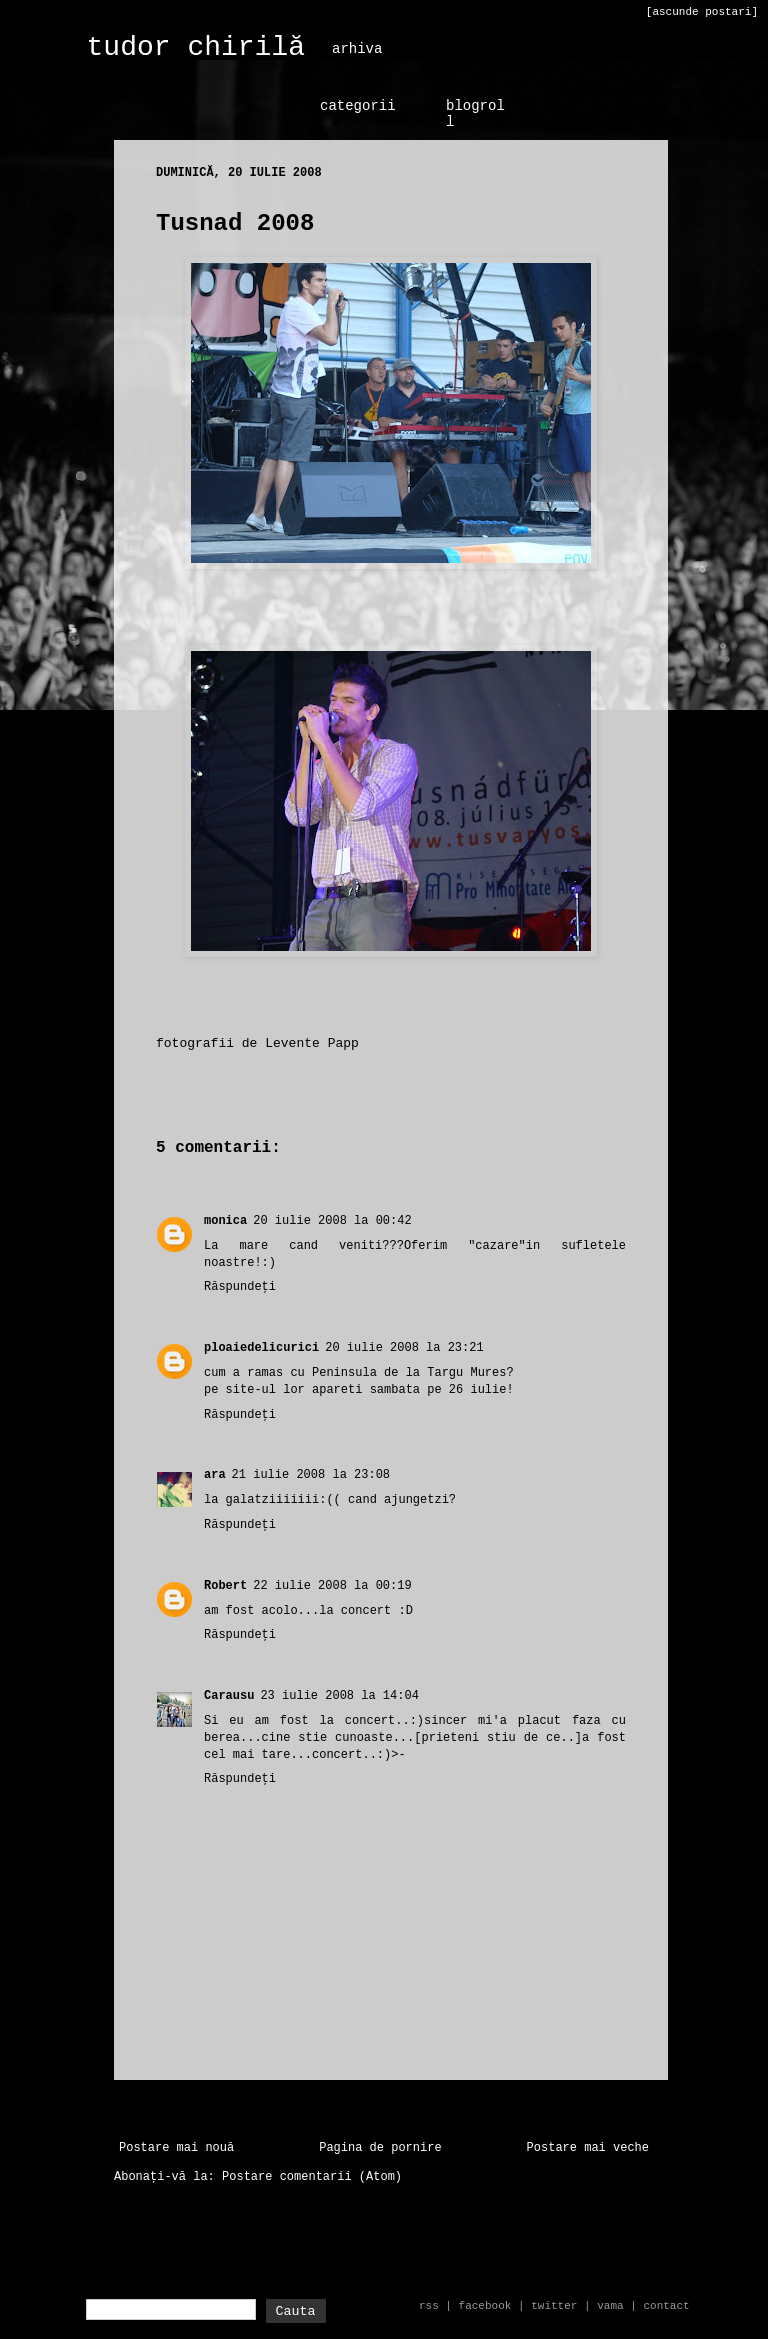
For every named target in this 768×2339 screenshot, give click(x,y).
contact (666, 2306)
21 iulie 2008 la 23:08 (311, 1475)
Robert (225, 1586)
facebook (485, 2306)
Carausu (229, 1696)
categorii (358, 106)
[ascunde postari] (702, 12)
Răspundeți (240, 1287)
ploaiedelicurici (261, 1348)
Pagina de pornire (380, 2148)
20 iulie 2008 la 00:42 (332, 1221)
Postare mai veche (588, 2148)
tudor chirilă (196, 47)
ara (215, 1475)
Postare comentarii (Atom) (312, 2177)
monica (225, 1221)
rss (429, 2306)
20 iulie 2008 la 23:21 (404, 1348)
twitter (554, 2306)
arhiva (357, 49)
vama (610, 2306)
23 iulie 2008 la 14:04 (339, 1696)
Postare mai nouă (176, 2148)
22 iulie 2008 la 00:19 (332, 1586)
